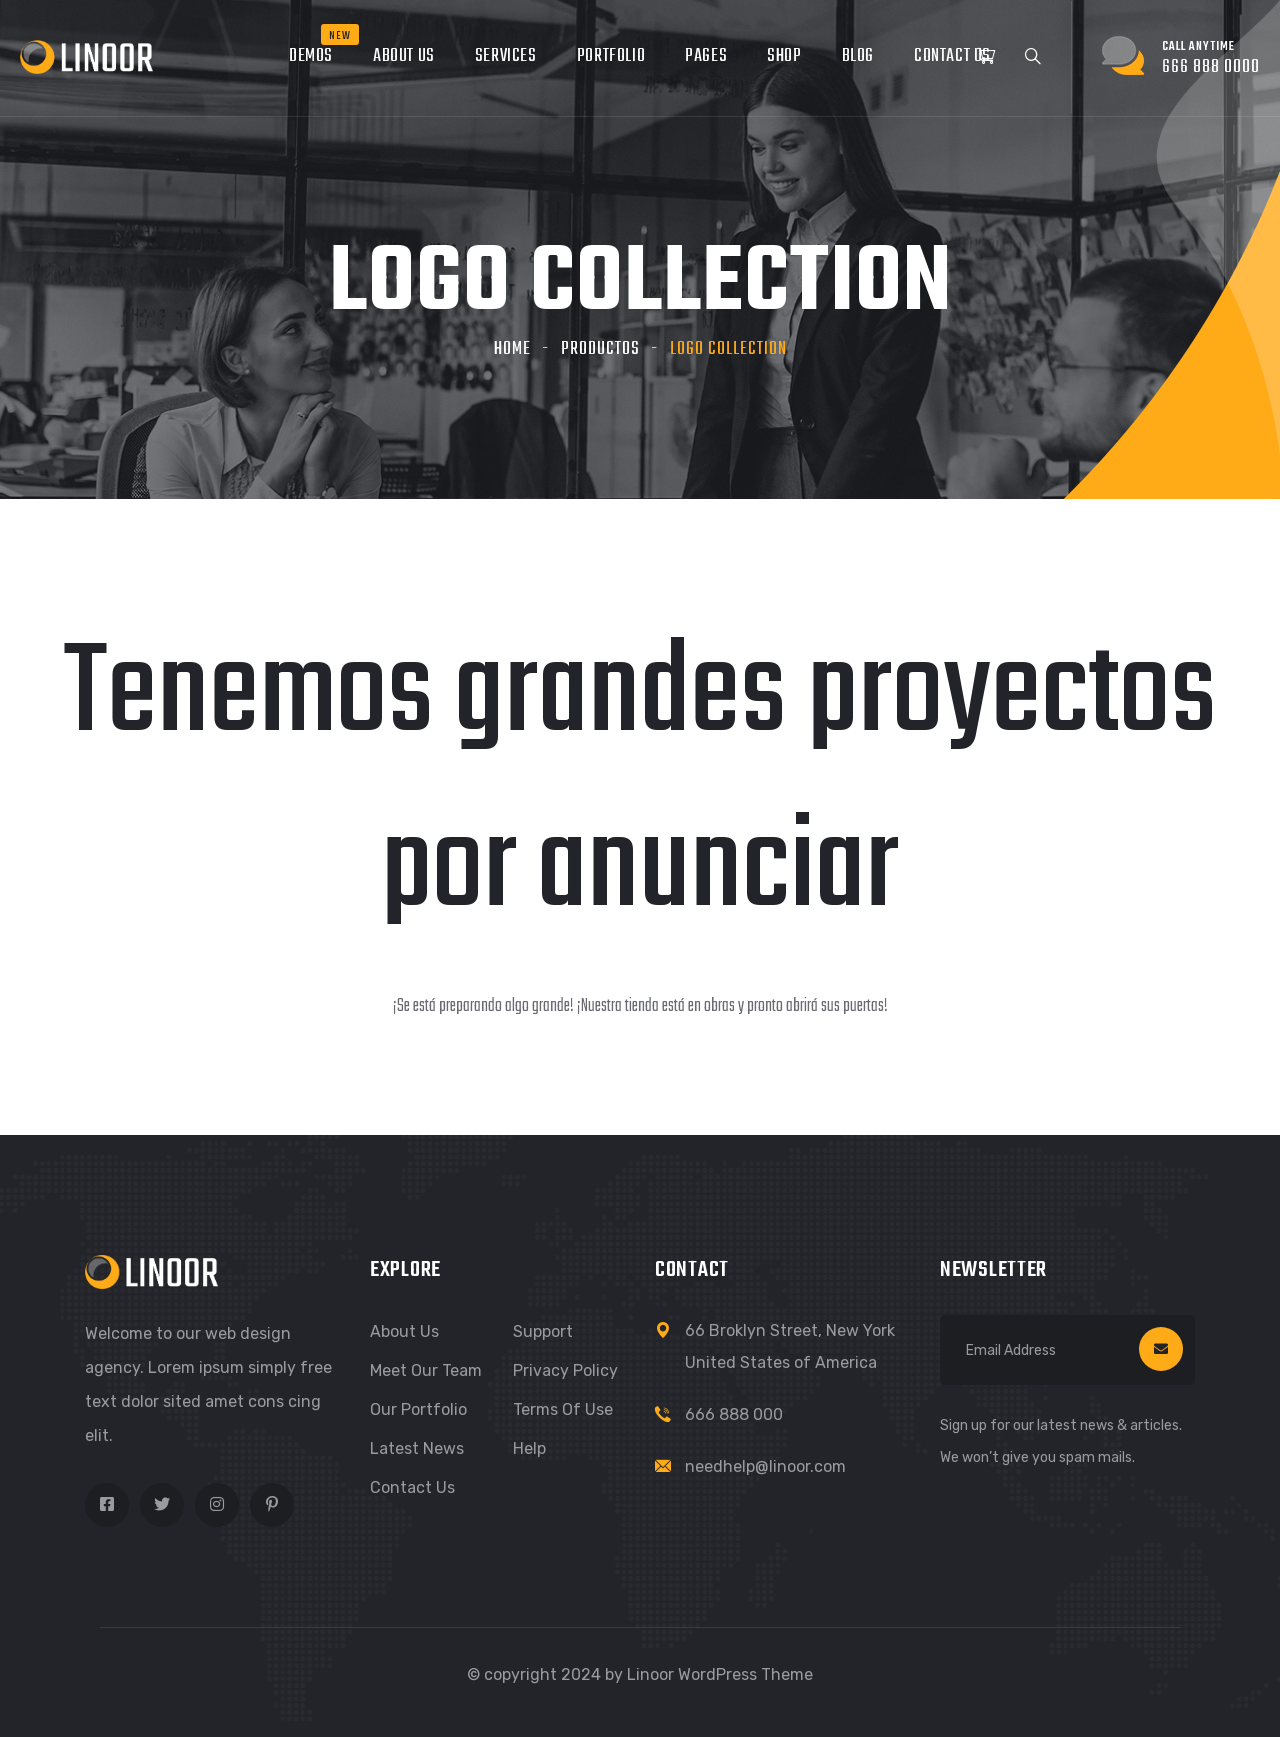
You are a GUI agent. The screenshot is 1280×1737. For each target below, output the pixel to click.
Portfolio (611, 56)
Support (543, 1331)
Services (506, 56)
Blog (858, 56)
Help (529, 1448)
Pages (706, 56)
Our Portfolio (418, 1409)
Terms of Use (563, 1409)
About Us (404, 56)
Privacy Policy (565, 1370)
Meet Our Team (426, 1370)
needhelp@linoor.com (765, 1466)
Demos (311, 56)
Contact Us (952, 56)
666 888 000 (734, 1414)
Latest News (417, 1448)
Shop (784, 56)
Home (512, 349)
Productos (600, 349)
